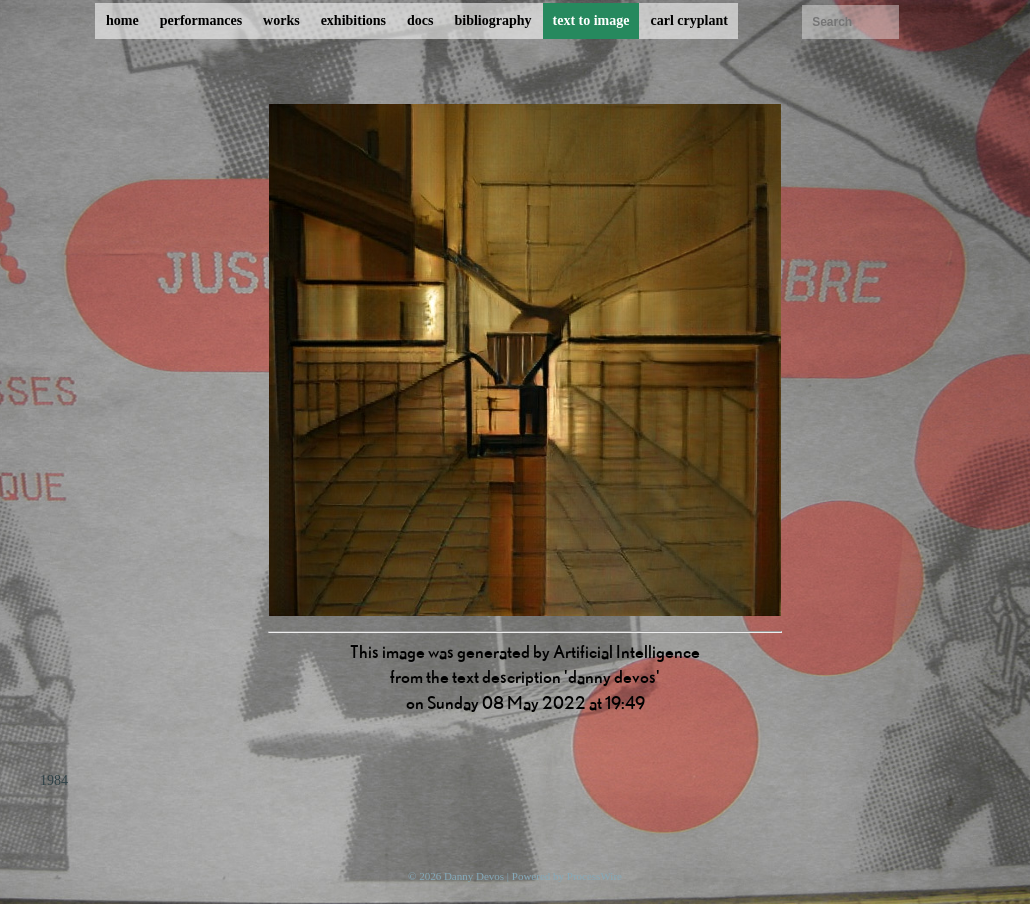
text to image (591, 20)
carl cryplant (688, 20)
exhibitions (353, 20)
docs (420, 20)
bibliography (492, 20)
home (122, 20)
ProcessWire (594, 876)
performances (201, 20)
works (281, 20)
